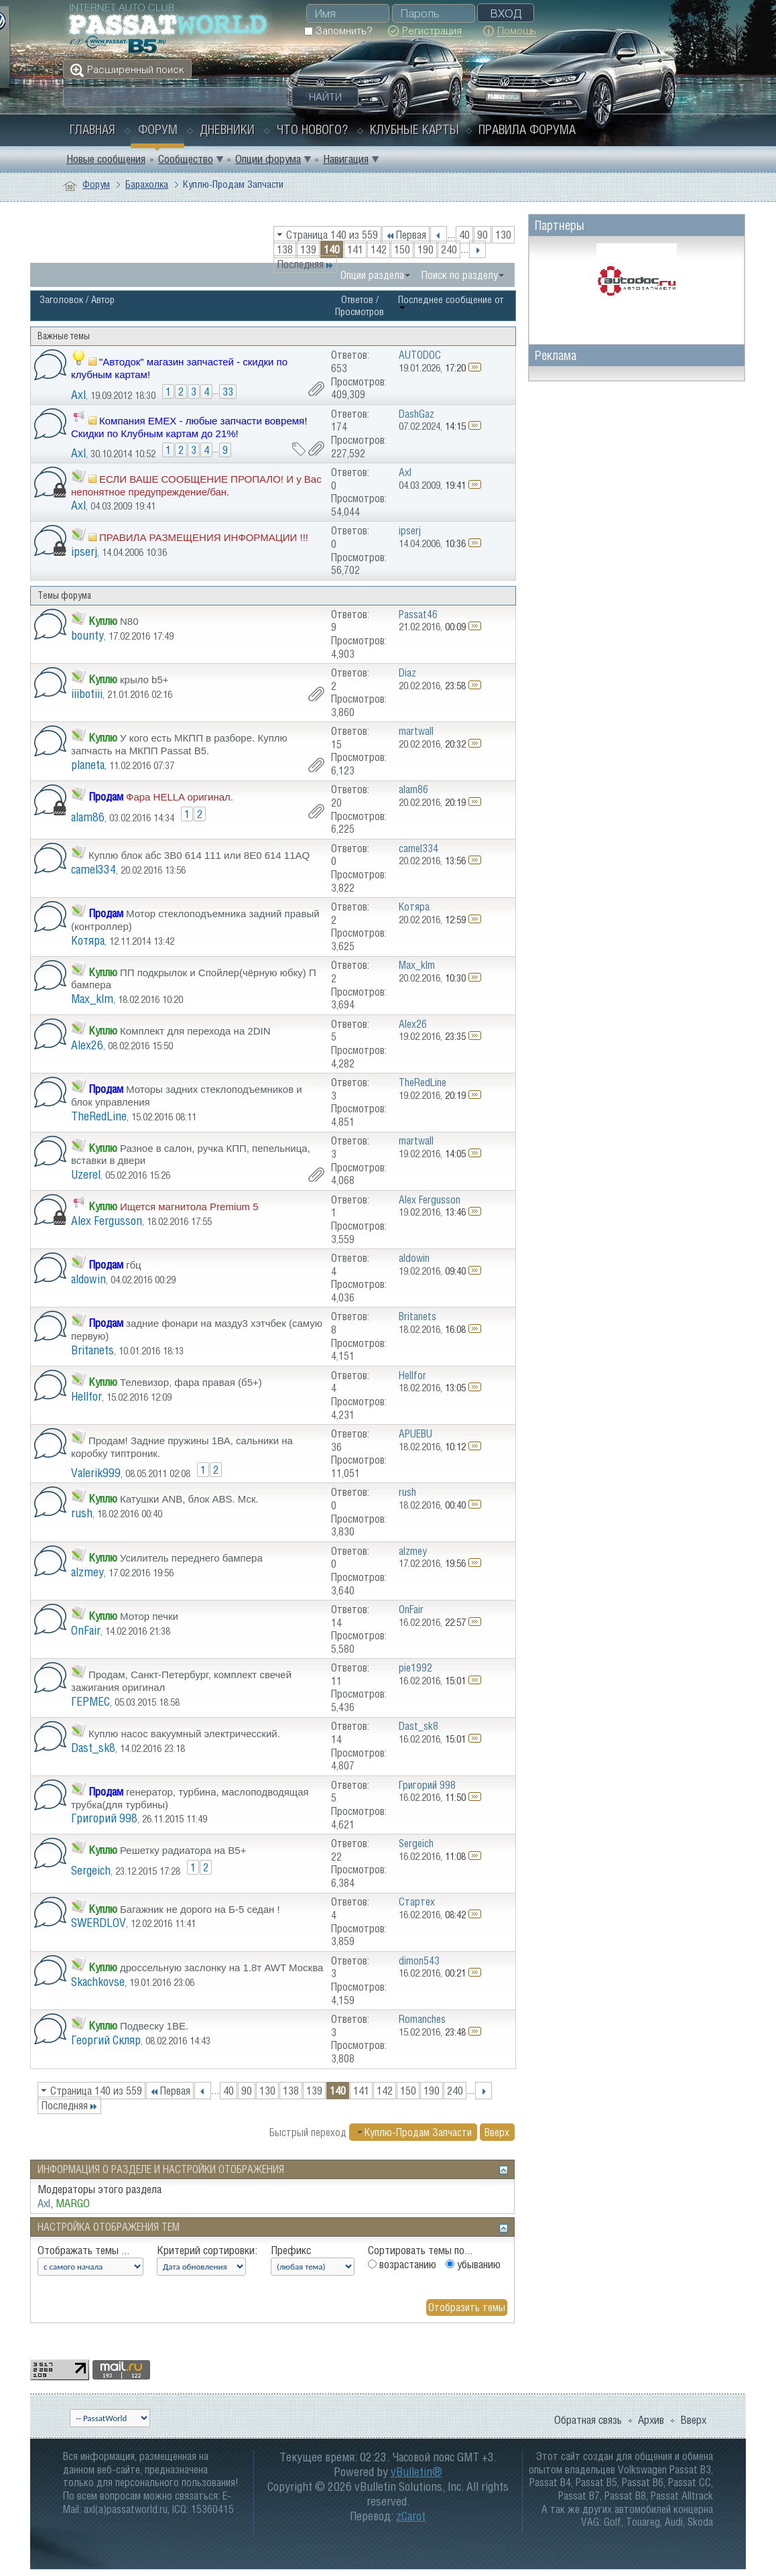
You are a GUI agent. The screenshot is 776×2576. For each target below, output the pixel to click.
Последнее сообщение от (450, 302)
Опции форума (268, 159)
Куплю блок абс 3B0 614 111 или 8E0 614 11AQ (199, 855)
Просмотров (359, 311)
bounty (87, 635)
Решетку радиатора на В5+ (183, 1850)
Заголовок (61, 299)
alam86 (88, 817)
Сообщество (185, 159)
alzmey (87, 1572)
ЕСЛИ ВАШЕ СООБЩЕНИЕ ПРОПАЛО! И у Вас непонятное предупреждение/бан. (196, 485)
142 (379, 249)
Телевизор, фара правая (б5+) (191, 1382)
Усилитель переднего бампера (191, 1558)
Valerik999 (96, 1473)
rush (81, 1513)
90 (482, 234)
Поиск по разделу (460, 275)
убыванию (473, 2264)
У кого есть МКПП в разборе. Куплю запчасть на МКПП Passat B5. (179, 744)
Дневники (227, 129)
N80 (129, 621)
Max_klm (92, 999)
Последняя (305, 264)
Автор (103, 299)
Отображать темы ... (83, 2250)
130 (503, 234)
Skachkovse (98, 1982)
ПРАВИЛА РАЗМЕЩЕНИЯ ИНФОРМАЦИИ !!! (203, 537)
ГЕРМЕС (90, 1701)
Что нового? (312, 129)
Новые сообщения (105, 159)
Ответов (357, 299)
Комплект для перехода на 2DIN (195, 1031)
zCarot (411, 2516)
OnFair (86, 1630)
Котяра (88, 940)
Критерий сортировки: (207, 2250)
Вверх (496, 2132)
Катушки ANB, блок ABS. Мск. (189, 1499)
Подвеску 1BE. (154, 2026)
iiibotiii (87, 694)
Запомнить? (338, 30)
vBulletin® (416, 2472)
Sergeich (91, 1870)
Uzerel (86, 1174)
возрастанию (402, 2264)
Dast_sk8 (93, 1748)
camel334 (93, 869)
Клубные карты (414, 129)
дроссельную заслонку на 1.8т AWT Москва (221, 1967)
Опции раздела (372, 275)
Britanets (92, 1350)
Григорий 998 (104, 1818)
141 (355, 249)
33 (227, 391)
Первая (405, 234)
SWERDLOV (98, 1923)
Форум (158, 129)
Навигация (346, 159)
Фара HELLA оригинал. (179, 797)
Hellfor (86, 1396)
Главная (92, 129)
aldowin (88, 1279)
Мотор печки (149, 1616)
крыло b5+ (144, 679)
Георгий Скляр (106, 2040)
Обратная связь (588, 2419)
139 (308, 249)
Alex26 (87, 1045)
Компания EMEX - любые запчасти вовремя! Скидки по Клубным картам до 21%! (189, 427)
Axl (78, 395)
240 (449, 249)
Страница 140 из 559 (332, 234)
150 (402, 249)
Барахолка (146, 184)
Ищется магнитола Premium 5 (189, 1206)
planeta (88, 765)
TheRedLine (99, 1116)
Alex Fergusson (106, 1221)
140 (332, 249)
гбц (133, 1265)
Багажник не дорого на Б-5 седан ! (200, 1909)
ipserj (84, 551)
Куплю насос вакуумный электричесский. (184, 1733)
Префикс (291, 2250)
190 (425, 249)
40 (464, 234)
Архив (651, 2419)
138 (285, 249)
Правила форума (527, 129)
